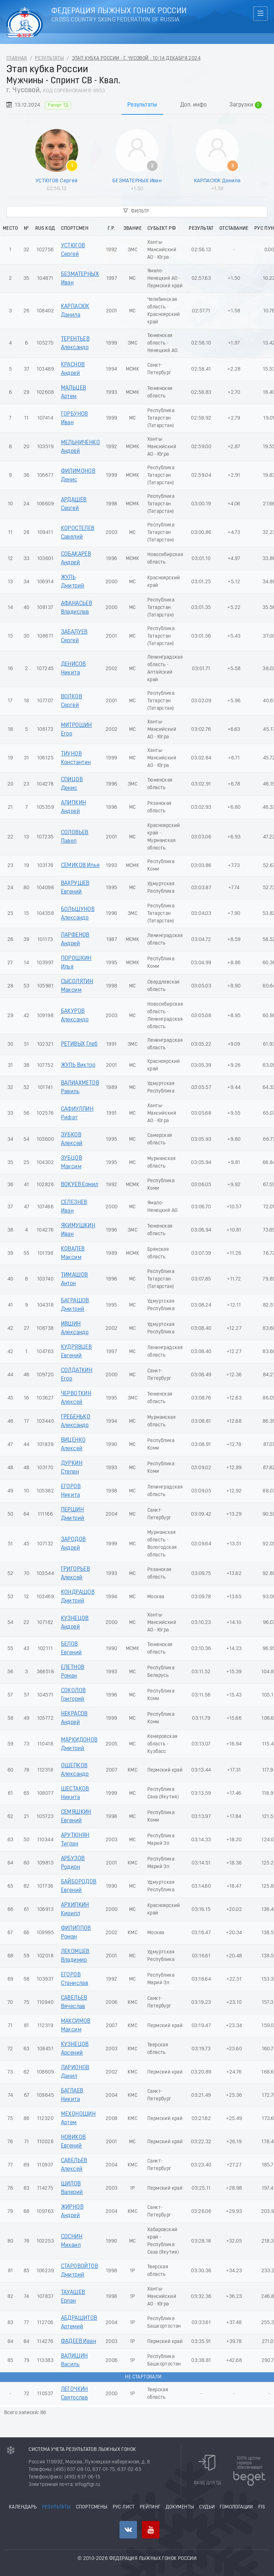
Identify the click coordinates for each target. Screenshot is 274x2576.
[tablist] (137, 105)
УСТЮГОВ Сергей (57, 181)
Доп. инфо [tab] (193, 105)
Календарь (23, 2507)
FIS (261, 2507)
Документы (180, 2507)
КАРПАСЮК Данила (217, 181)
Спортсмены (92, 2507)
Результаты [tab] (142, 105)
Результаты (49, 58)
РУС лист (124, 2507)
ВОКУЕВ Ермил (79, 1185)
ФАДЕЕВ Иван (78, 2341)
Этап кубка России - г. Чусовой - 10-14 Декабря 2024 (136, 58)
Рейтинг (150, 2507)
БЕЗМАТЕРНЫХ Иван (137, 181)
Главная (16, 58)
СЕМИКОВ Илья (80, 865)
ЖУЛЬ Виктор (78, 1065)
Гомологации (236, 2507)
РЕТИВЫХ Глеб (79, 1044)
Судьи (207, 2507)
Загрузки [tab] (245, 105)
